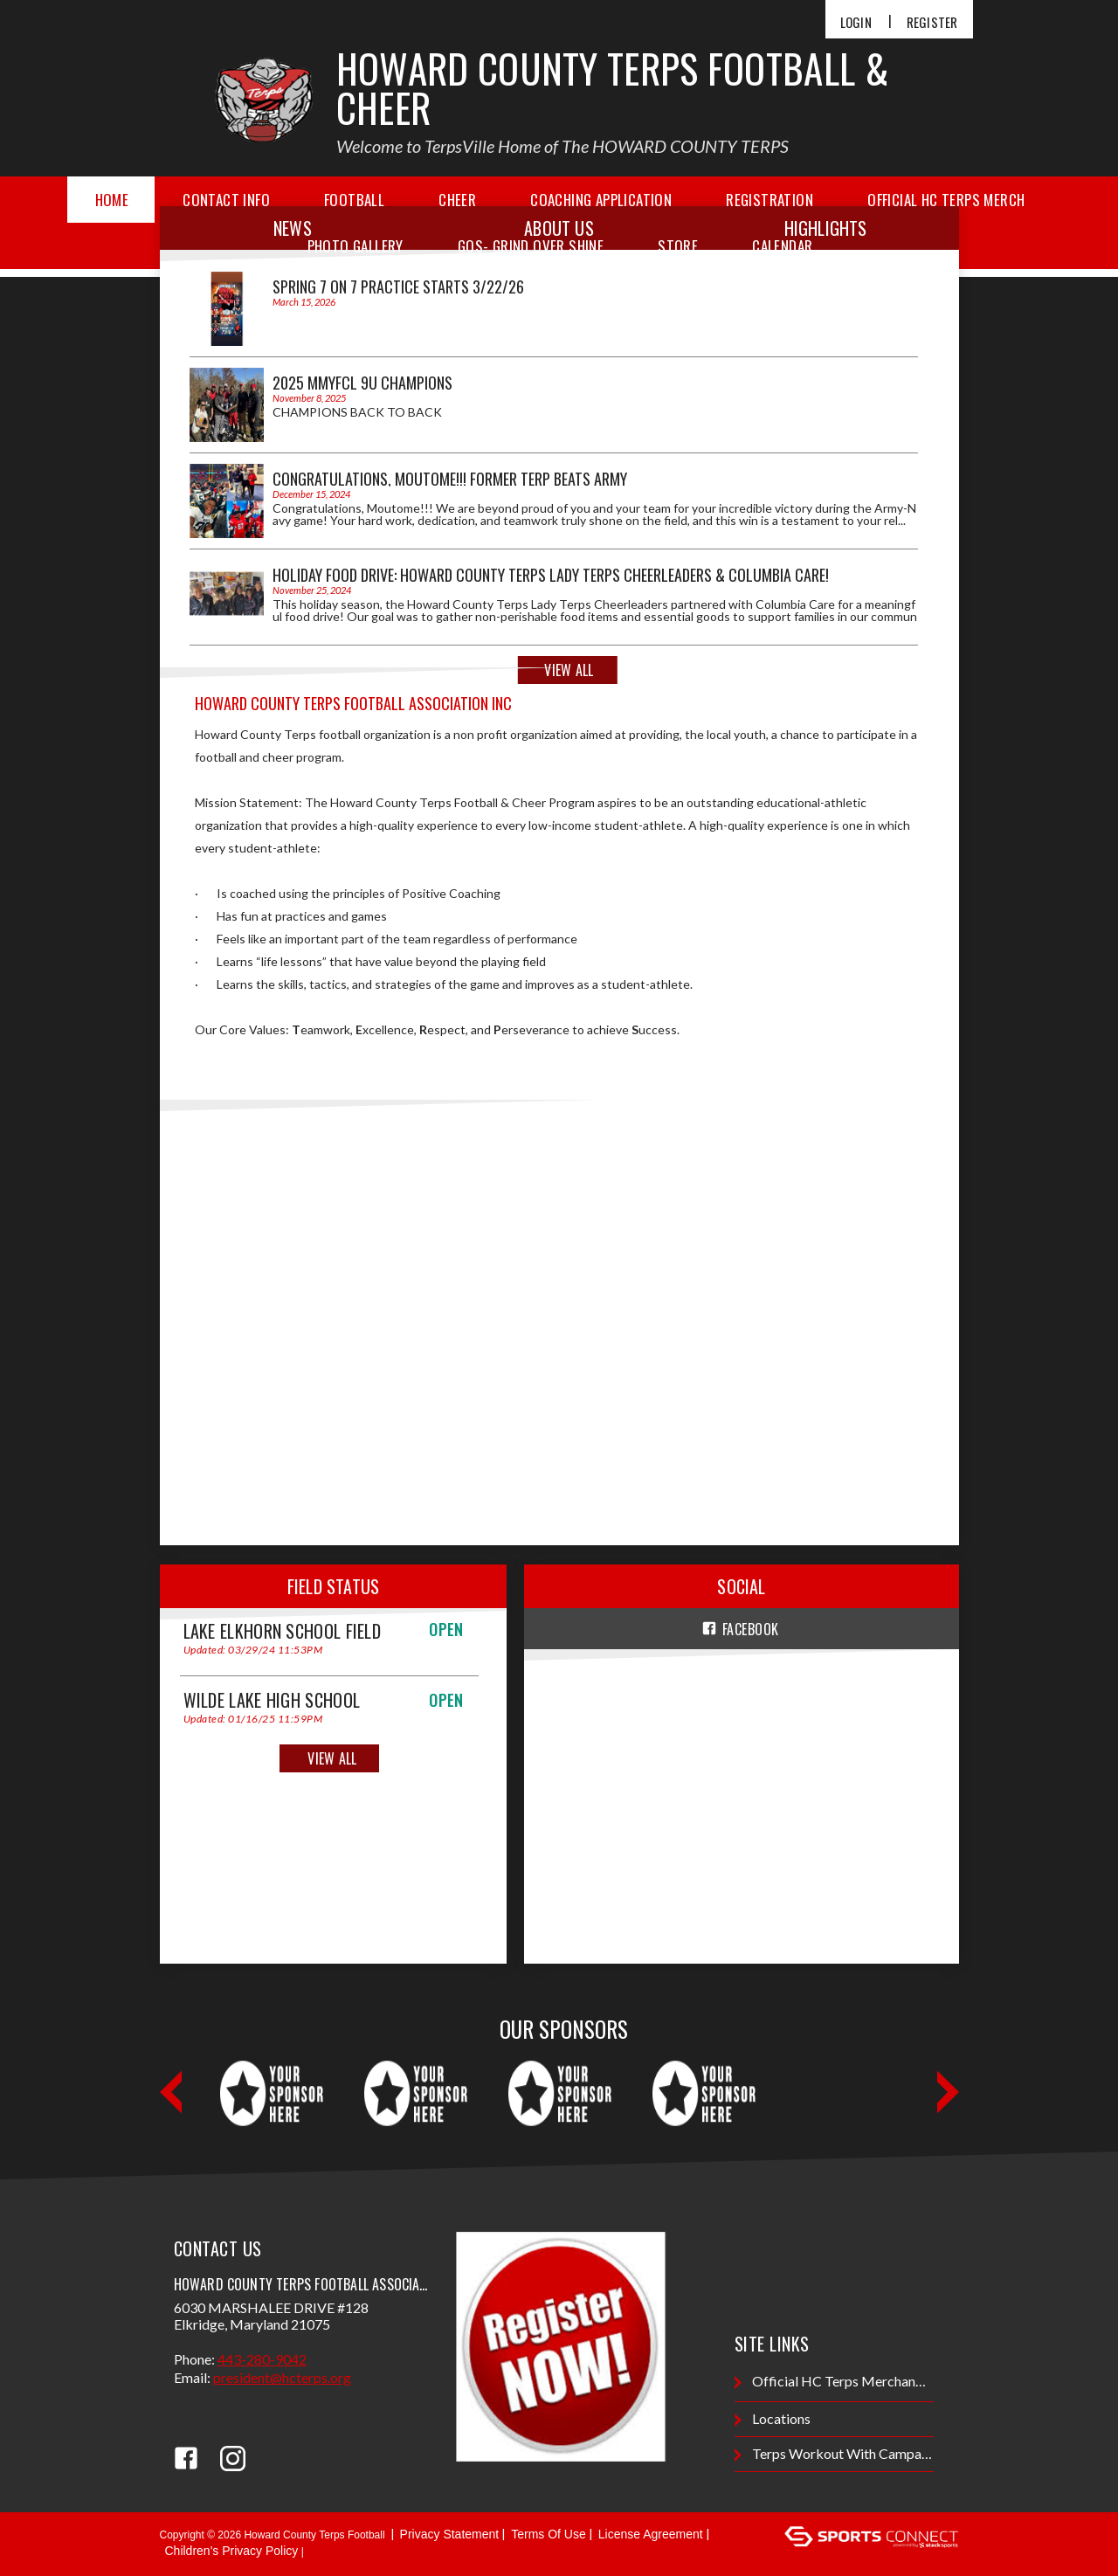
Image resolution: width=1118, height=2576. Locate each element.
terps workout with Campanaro (834, 2454)
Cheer (457, 200)
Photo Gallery (355, 246)
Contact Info (226, 200)
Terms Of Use (548, 2534)
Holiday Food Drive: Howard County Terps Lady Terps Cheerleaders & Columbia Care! (551, 575)
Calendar (782, 246)
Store (678, 246)
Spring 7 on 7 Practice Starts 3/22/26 (398, 286)
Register (932, 22)
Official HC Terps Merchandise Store (834, 2381)
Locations (773, 2419)
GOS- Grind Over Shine (531, 246)
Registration (769, 200)
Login (856, 22)
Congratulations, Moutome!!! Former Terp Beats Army (450, 479)
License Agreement (650, 2534)
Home (112, 200)
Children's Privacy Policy (232, 2551)
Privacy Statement (450, 2534)
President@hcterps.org (282, 2377)
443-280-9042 (262, 2359)
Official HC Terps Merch (946, 200)
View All (568, 670)
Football (354, 200)
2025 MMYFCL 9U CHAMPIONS (362, 382)
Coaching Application (601, 200)
